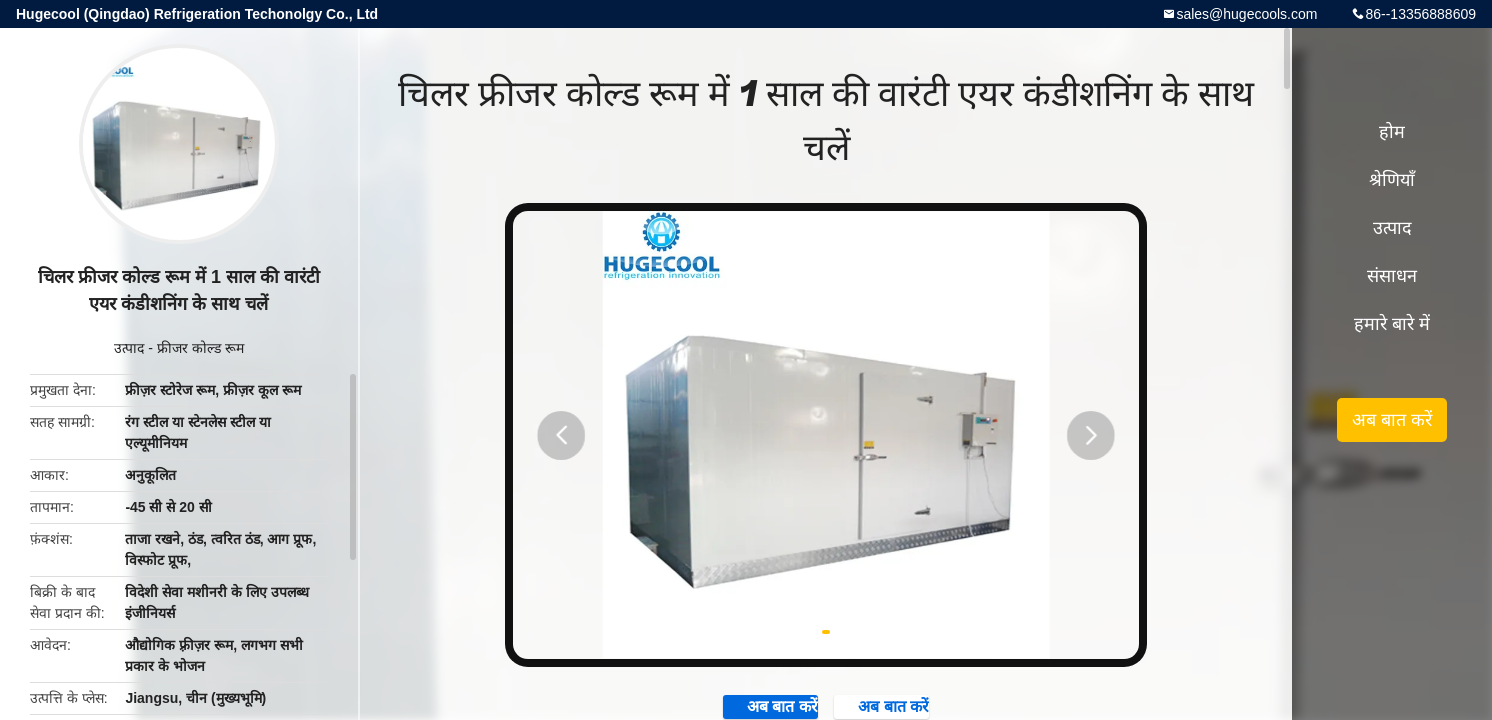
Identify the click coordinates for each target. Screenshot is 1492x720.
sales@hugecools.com (1246, 14)
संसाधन (1392, 276)
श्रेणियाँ (1392, 180)
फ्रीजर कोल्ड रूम (200, 348)
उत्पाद (129, 348)
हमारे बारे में (1392, 324)
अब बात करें (1392, 420)
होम (1392, 132)
